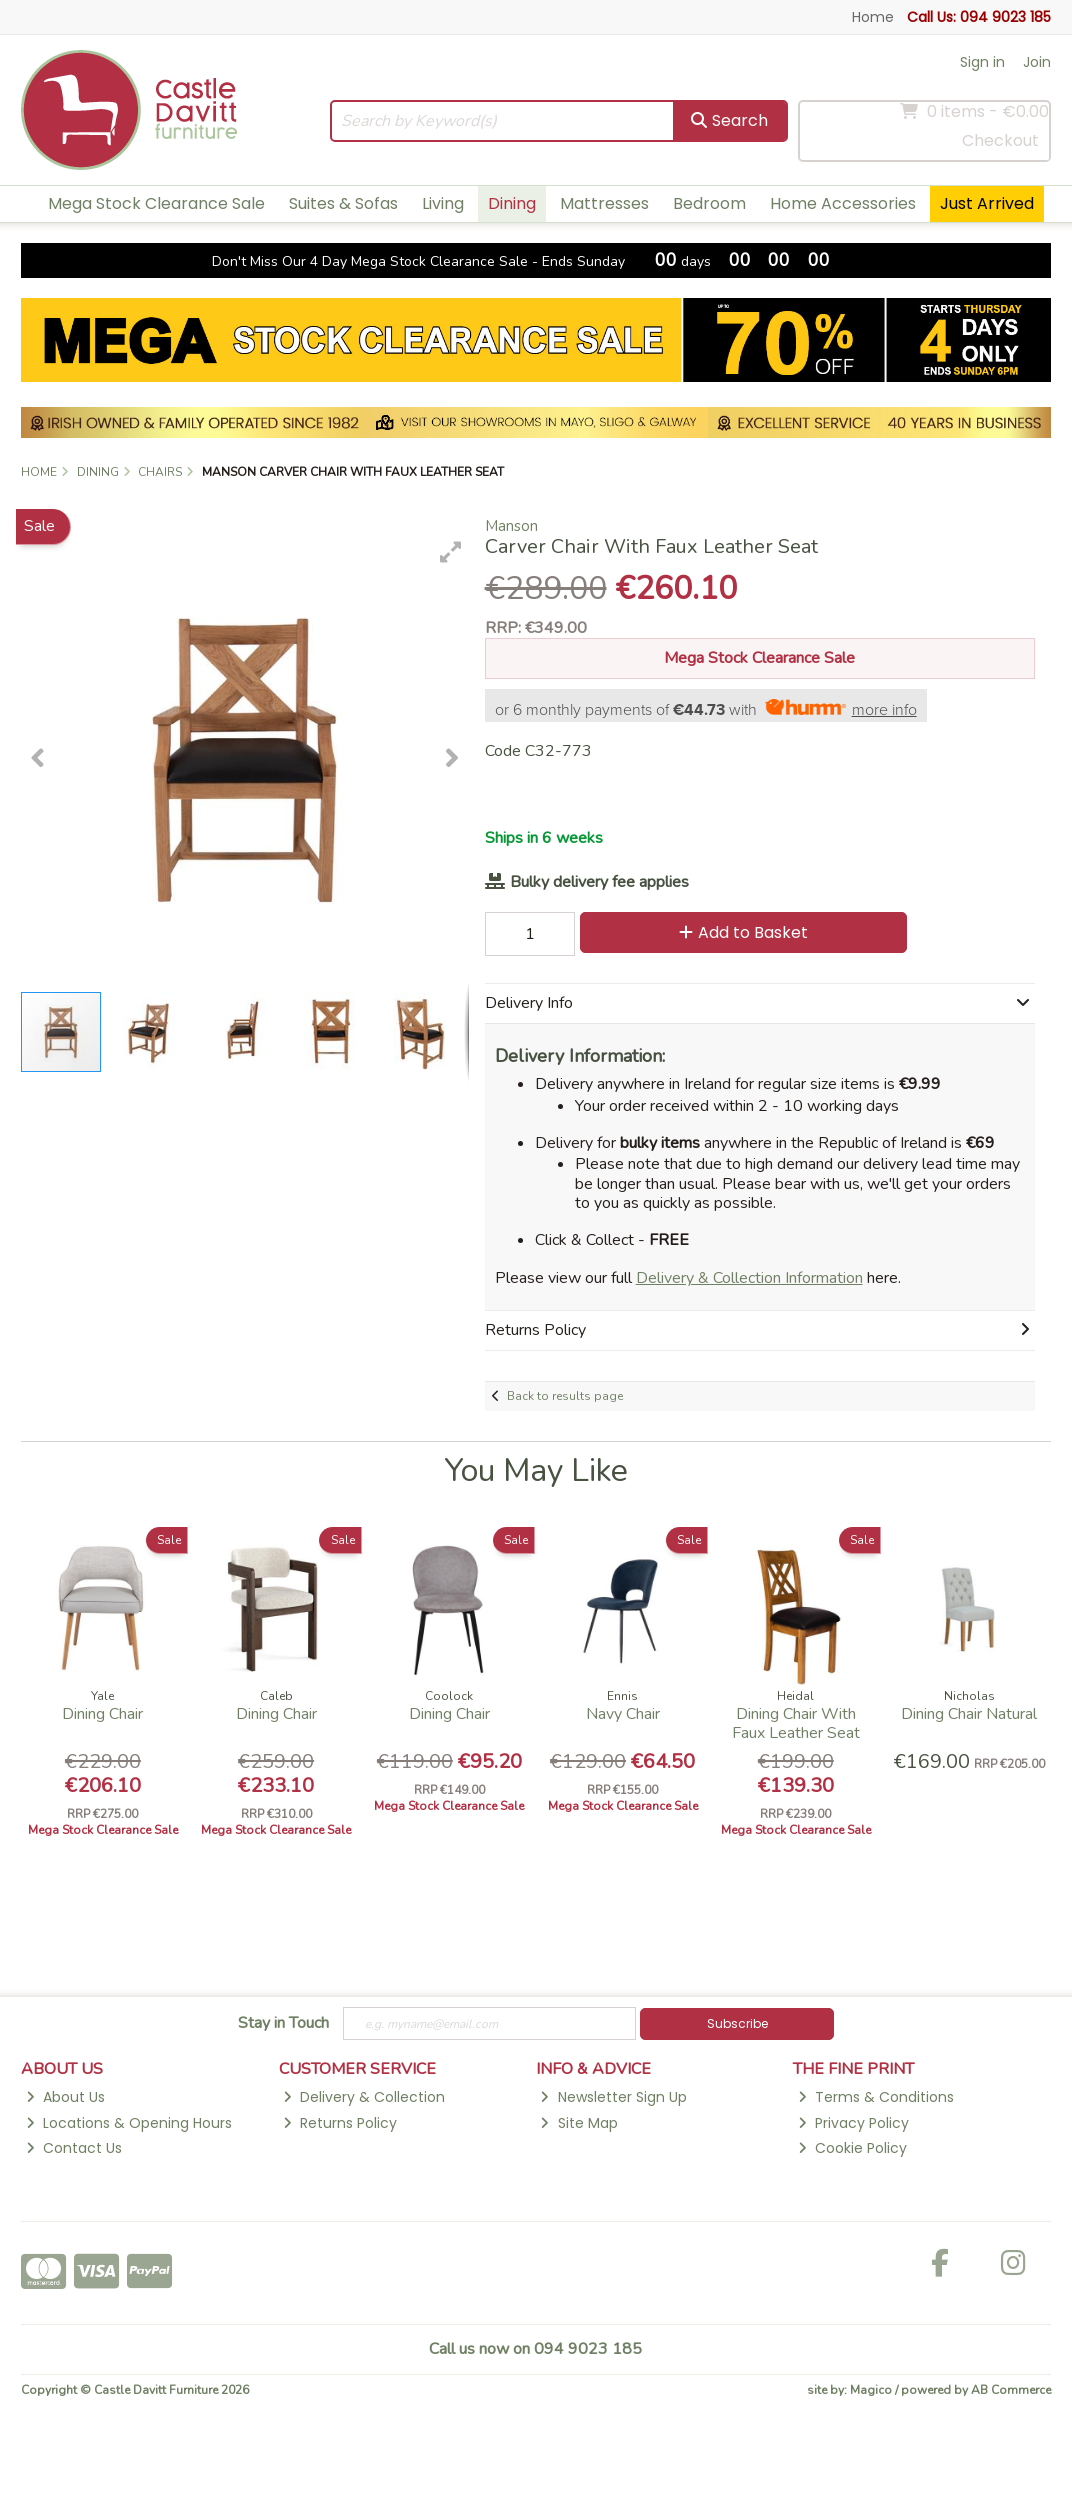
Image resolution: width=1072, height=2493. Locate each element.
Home (873, 17)
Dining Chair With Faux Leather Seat (796, 1723)
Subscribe (737, 2023)
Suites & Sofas (343, 203)
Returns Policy (340, 2123)
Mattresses (604, 203)
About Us (65, 2097)
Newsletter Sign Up (613, 2097)
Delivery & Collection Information (749, 1278)
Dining (512, 203)
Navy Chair (623, 1714)
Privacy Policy (853, 2123)
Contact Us (74, 2148)
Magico (871, 2390)
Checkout (1000, 140)
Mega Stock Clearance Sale (156, 203)
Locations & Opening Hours (129, 2123)
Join (1037, 62)
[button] (451, 552)
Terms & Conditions (876, 2097)
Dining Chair (102, 1714)
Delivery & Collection (364, 2097)
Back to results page (565, 1396)
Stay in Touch (283, 2024)
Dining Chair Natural (969, 1714)
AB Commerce (1011, 2390)
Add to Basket (743, 932)
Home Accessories (843, 203)
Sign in (982, 62)
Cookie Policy (852, 2148)
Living (443, 203)
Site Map (578, 2123)
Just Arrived (987, 203)
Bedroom (709, 203)
